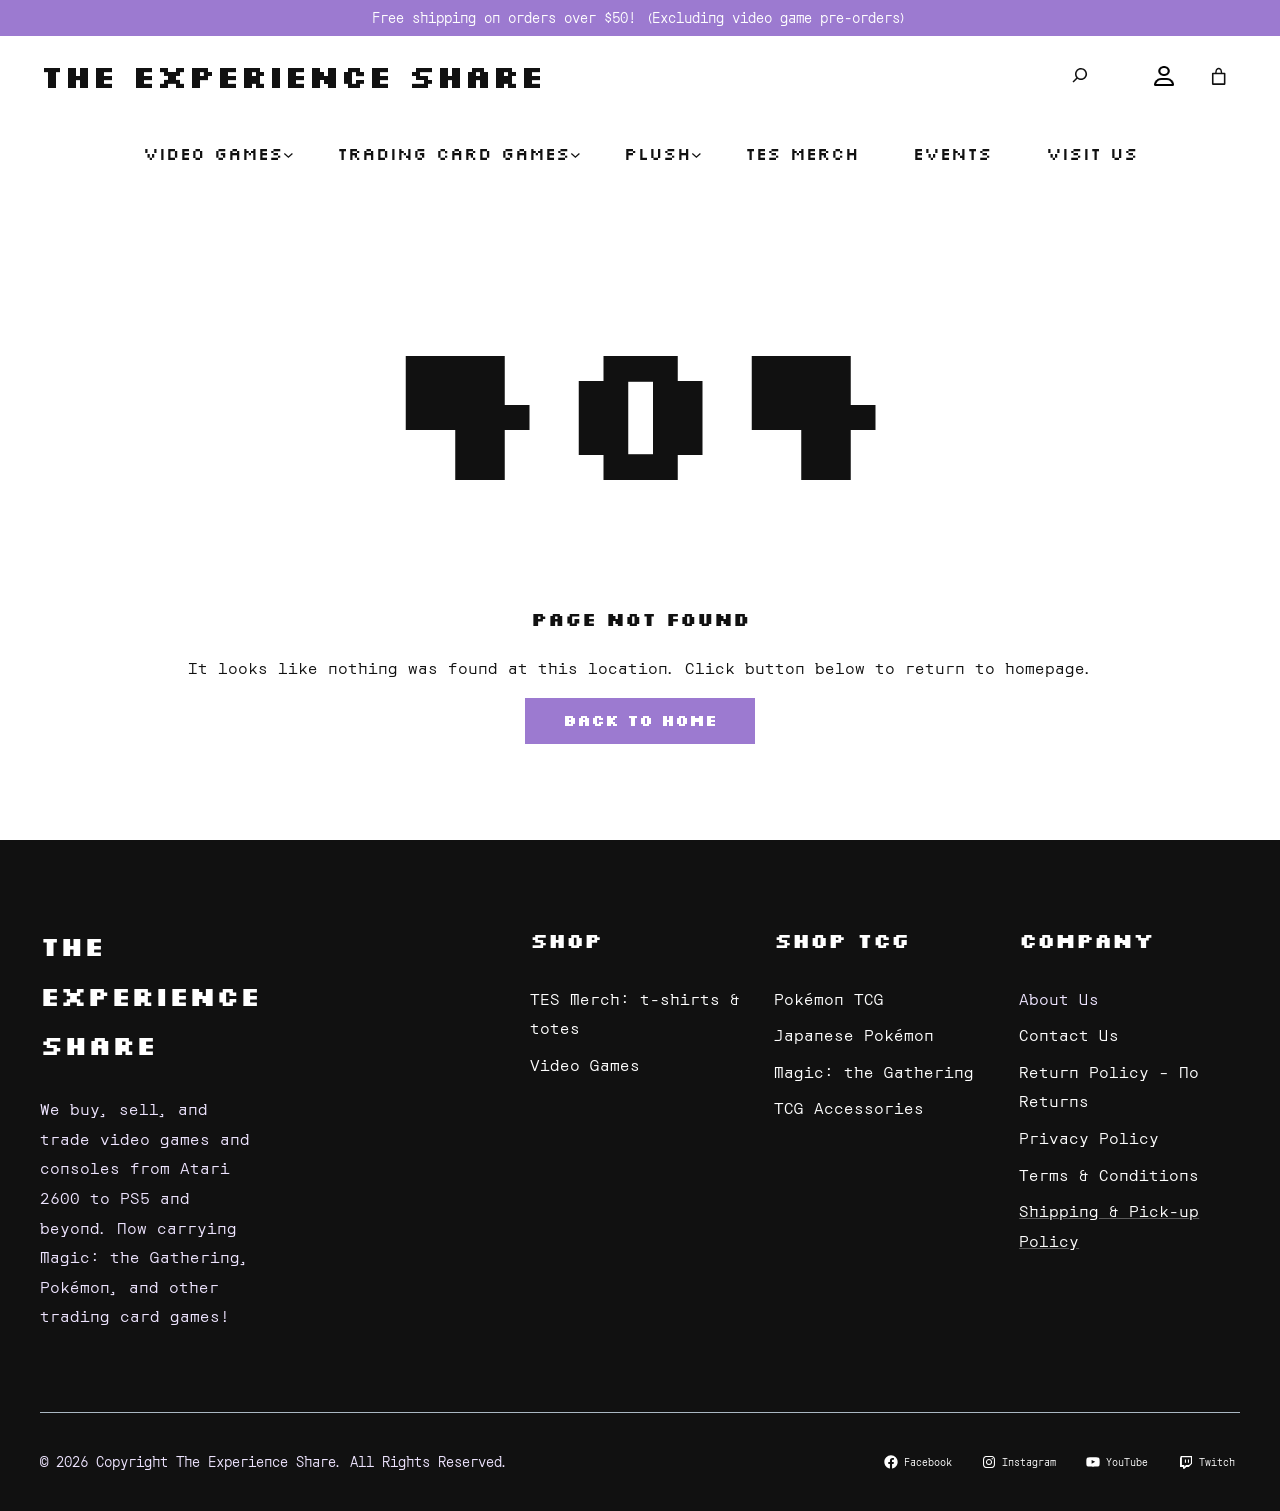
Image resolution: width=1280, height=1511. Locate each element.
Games (615, 1064)
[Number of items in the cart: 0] (1219, 76)
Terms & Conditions (1109, 1174)
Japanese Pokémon (854, 1034)
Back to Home (640, 720)
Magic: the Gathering (874, 1071)
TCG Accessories (849, 1107)
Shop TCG (841, 940)
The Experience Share (292, 75)
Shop (566, 940)
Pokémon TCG (829, 998)
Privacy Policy (1089, 1137)
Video (560, 1064)
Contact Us (1069, 1034)
